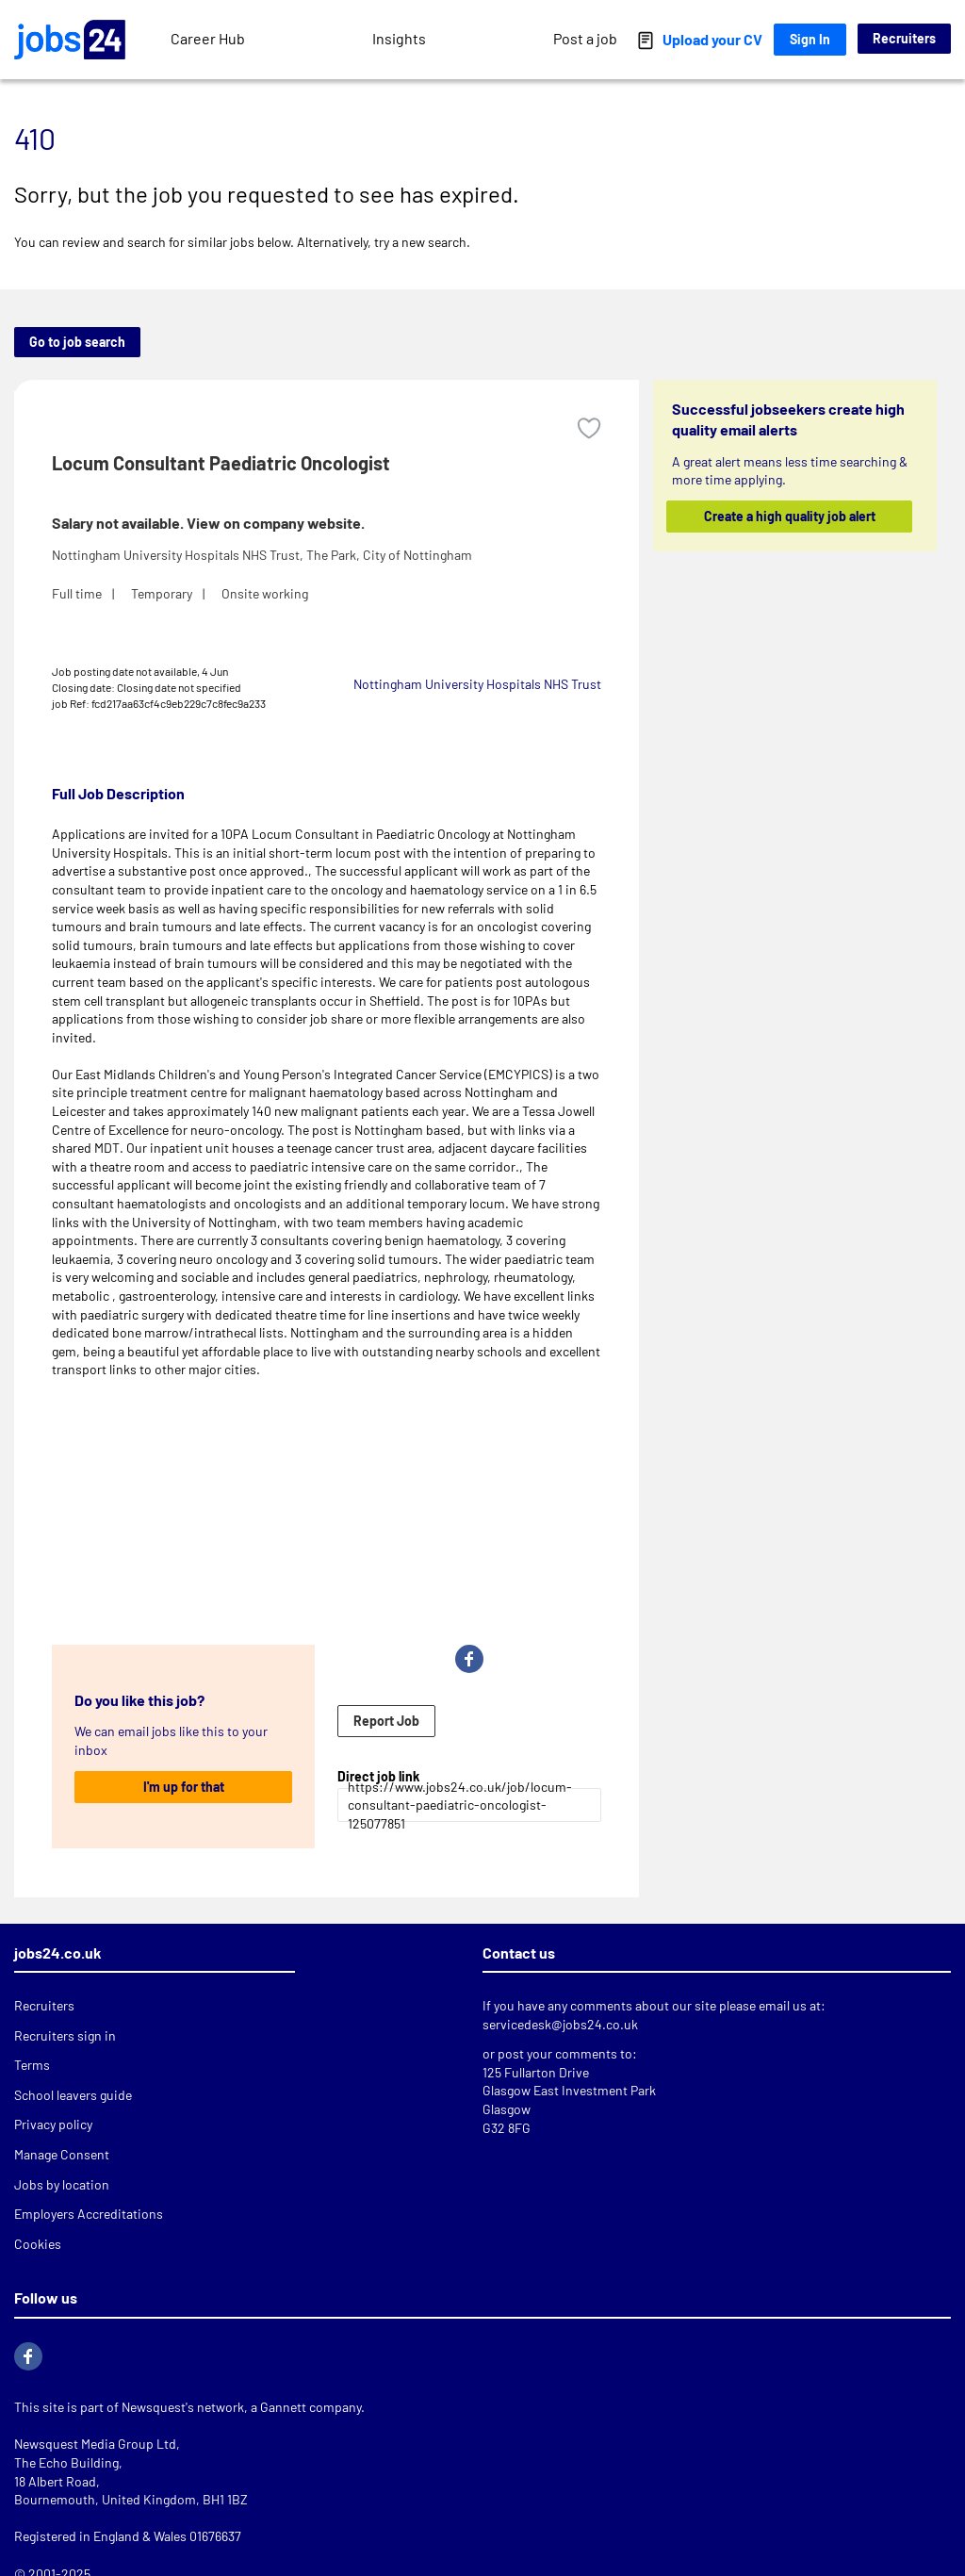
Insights (399, 38)
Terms (32, 2065)
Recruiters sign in (65, 2035)
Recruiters (904, 38)
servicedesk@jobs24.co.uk (560, 2024)
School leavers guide (73, 2095)
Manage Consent (61, 2154)
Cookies (37, 2244)
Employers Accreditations (88, 2214)
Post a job (585, 38)
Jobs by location (61, 2184)
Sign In (810, 39)
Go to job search (77, 342)
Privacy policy (53, 2124)
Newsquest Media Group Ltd (95, 2444)
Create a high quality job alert (789, 516)
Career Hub (208, 38)
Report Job (386, 1721)
